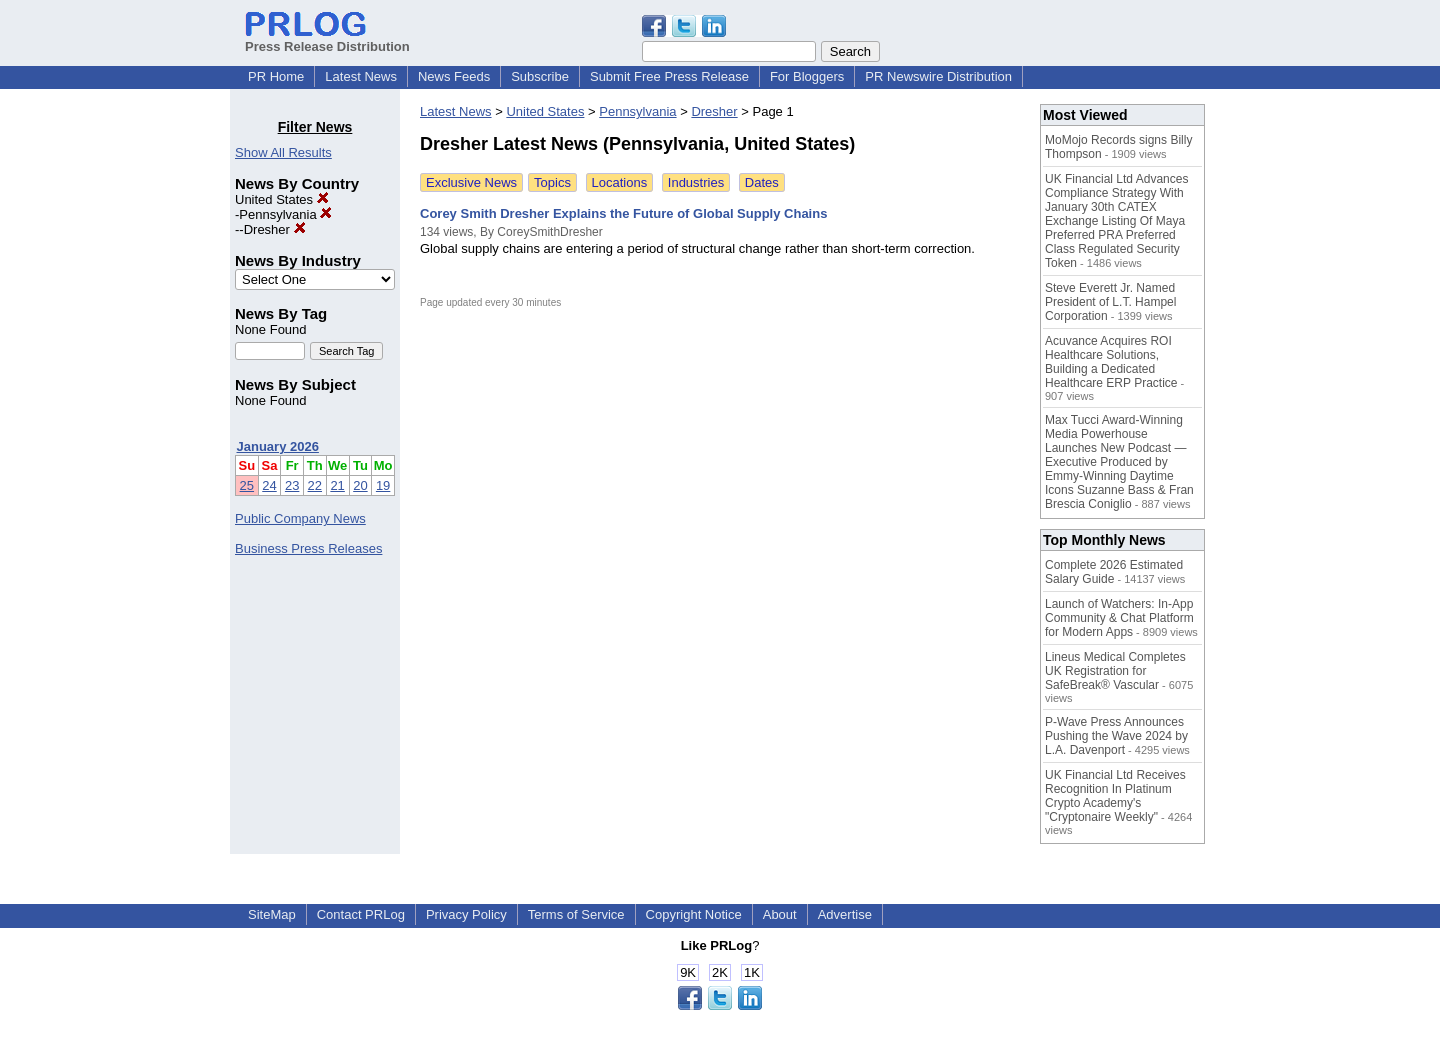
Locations (620, 182)
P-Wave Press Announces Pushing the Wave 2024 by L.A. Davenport (1116, 736)
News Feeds (454, 76)
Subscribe (540, 76)
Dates (762, 182)
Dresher (275, 229)
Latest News (361, 76)
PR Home (276, 76)
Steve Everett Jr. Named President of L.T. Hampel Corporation (1110, 302)
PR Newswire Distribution (938, 76)
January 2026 (278, 446)
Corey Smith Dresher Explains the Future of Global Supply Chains (623, 213)
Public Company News (300, 518)
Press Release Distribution (327, 39)
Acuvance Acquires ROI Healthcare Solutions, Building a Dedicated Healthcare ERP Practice (1111, 362)
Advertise (845, 914)
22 (315, 485)
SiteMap (272, 914)
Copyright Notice (694, 914)
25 (247, 485)
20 (360, 485)
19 (383, 485)
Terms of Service (576, 914)
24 (269, 485)
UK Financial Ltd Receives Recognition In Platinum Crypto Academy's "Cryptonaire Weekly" (1115, 796)
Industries (696, 182)
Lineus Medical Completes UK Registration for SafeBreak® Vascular (1115, 671)
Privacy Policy (466, 914)
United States (282, 199)
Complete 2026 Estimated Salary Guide (1114, 572)
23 (292, 485)
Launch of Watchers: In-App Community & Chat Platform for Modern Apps (1119, 618)
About (780, 914)
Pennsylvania (285, 214)
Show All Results (283, 152)
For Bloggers (807, 76)
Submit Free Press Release (669, 76)
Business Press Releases (308, 548)
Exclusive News (471, 182)
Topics (552, 182)
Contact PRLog (361, 914)
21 (337, 485)
